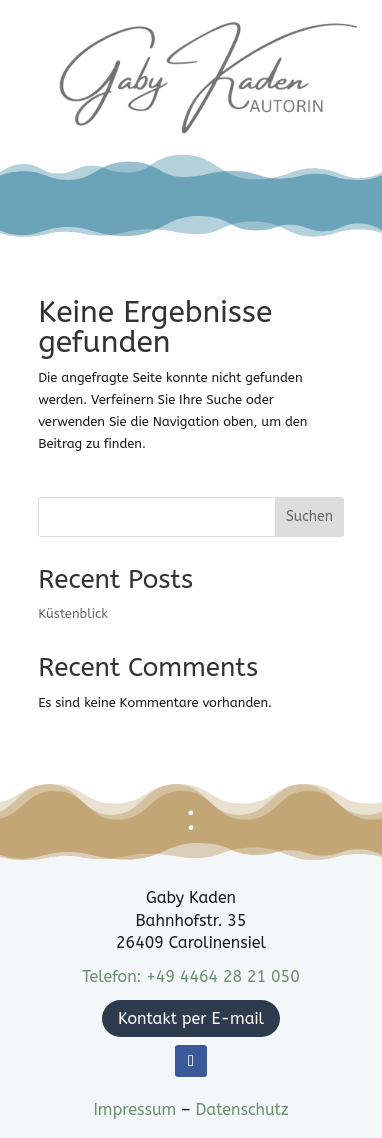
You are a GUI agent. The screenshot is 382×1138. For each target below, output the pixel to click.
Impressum (137, 1109)
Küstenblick (73, 613)
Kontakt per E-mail (191, 1018)
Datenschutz (241, 1109)
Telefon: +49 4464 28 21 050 (191, 976)
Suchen (309, 516)
